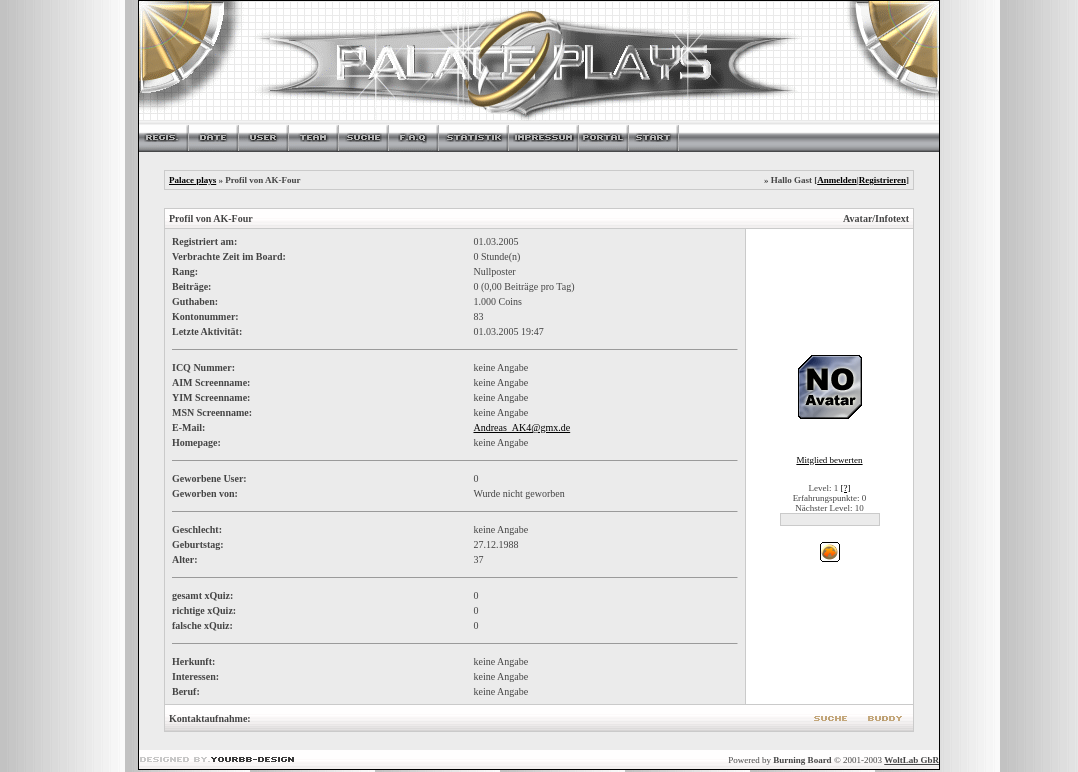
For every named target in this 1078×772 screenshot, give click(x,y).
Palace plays (192, 180)
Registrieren (882, 180)
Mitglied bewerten (829, 460)
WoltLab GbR (911, 760)
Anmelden (837, 180)
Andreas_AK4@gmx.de (521, 427)
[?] (846, 488)
